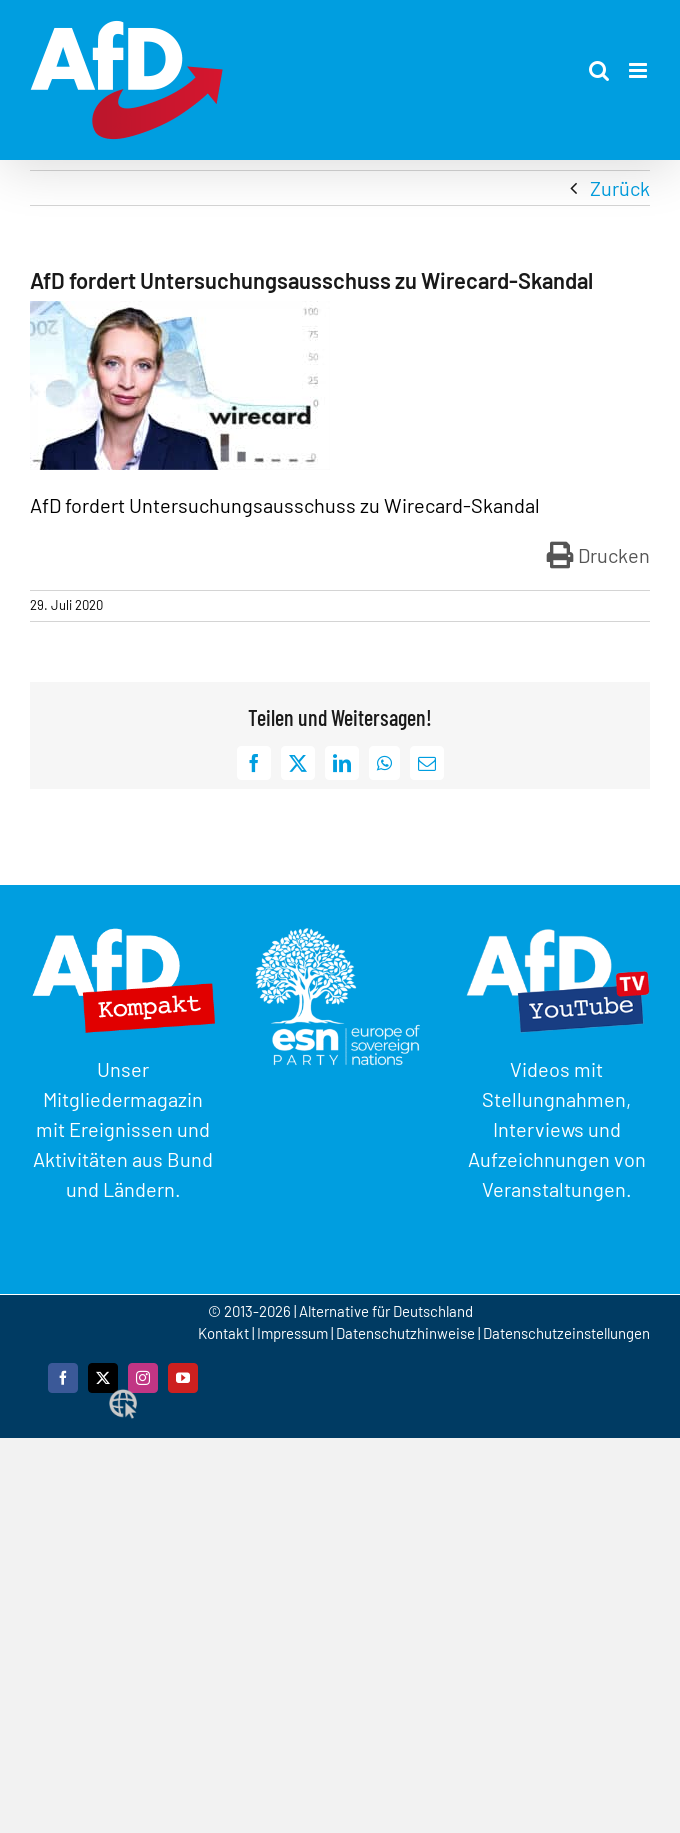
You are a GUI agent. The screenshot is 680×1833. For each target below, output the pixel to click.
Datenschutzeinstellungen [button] (566, 1333)
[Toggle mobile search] (599, 70)
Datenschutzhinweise (405, 1333)
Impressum (292, 1333)
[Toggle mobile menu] (639, 70)
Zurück (620, 188)
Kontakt (225, 1333)
